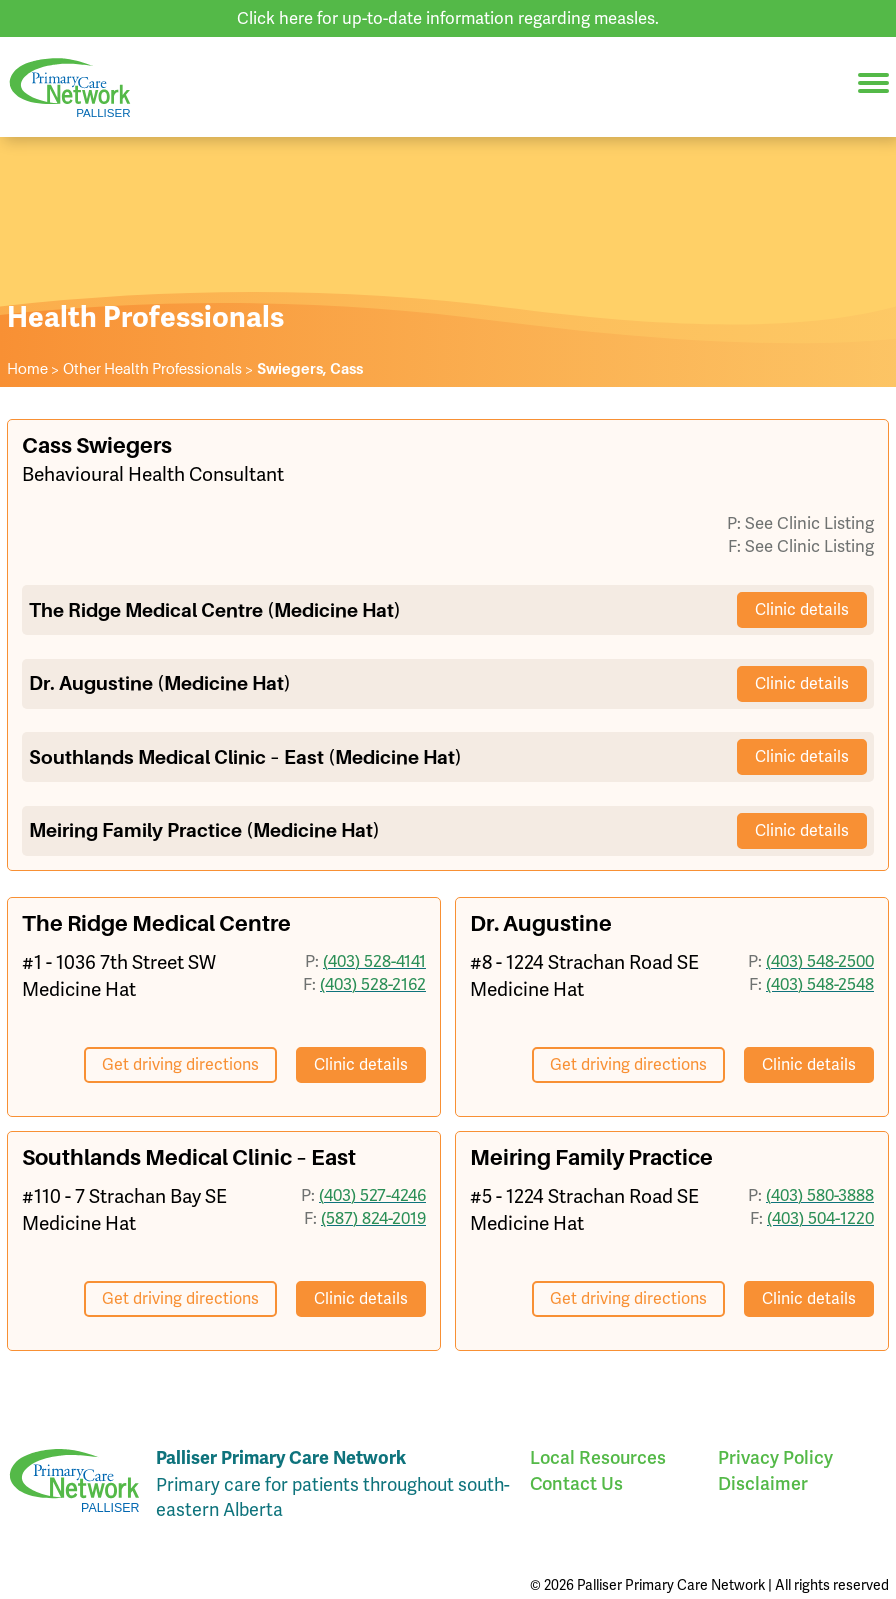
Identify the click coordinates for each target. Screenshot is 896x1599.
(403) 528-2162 (373, 984)
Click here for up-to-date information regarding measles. (448, 18)
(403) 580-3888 (820, 1195)
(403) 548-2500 (820, 961)
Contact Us (576, 1483)
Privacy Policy (775, 1457)
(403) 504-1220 (820, 1218)
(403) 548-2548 (820, 984)
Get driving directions (180, 1064)
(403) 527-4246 (372, 1195)
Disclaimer (763, 1483)
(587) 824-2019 (373, 1218)
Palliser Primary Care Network (70, 87)
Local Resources (598, 1457)
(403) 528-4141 (374, 961)
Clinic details (802, 609)
